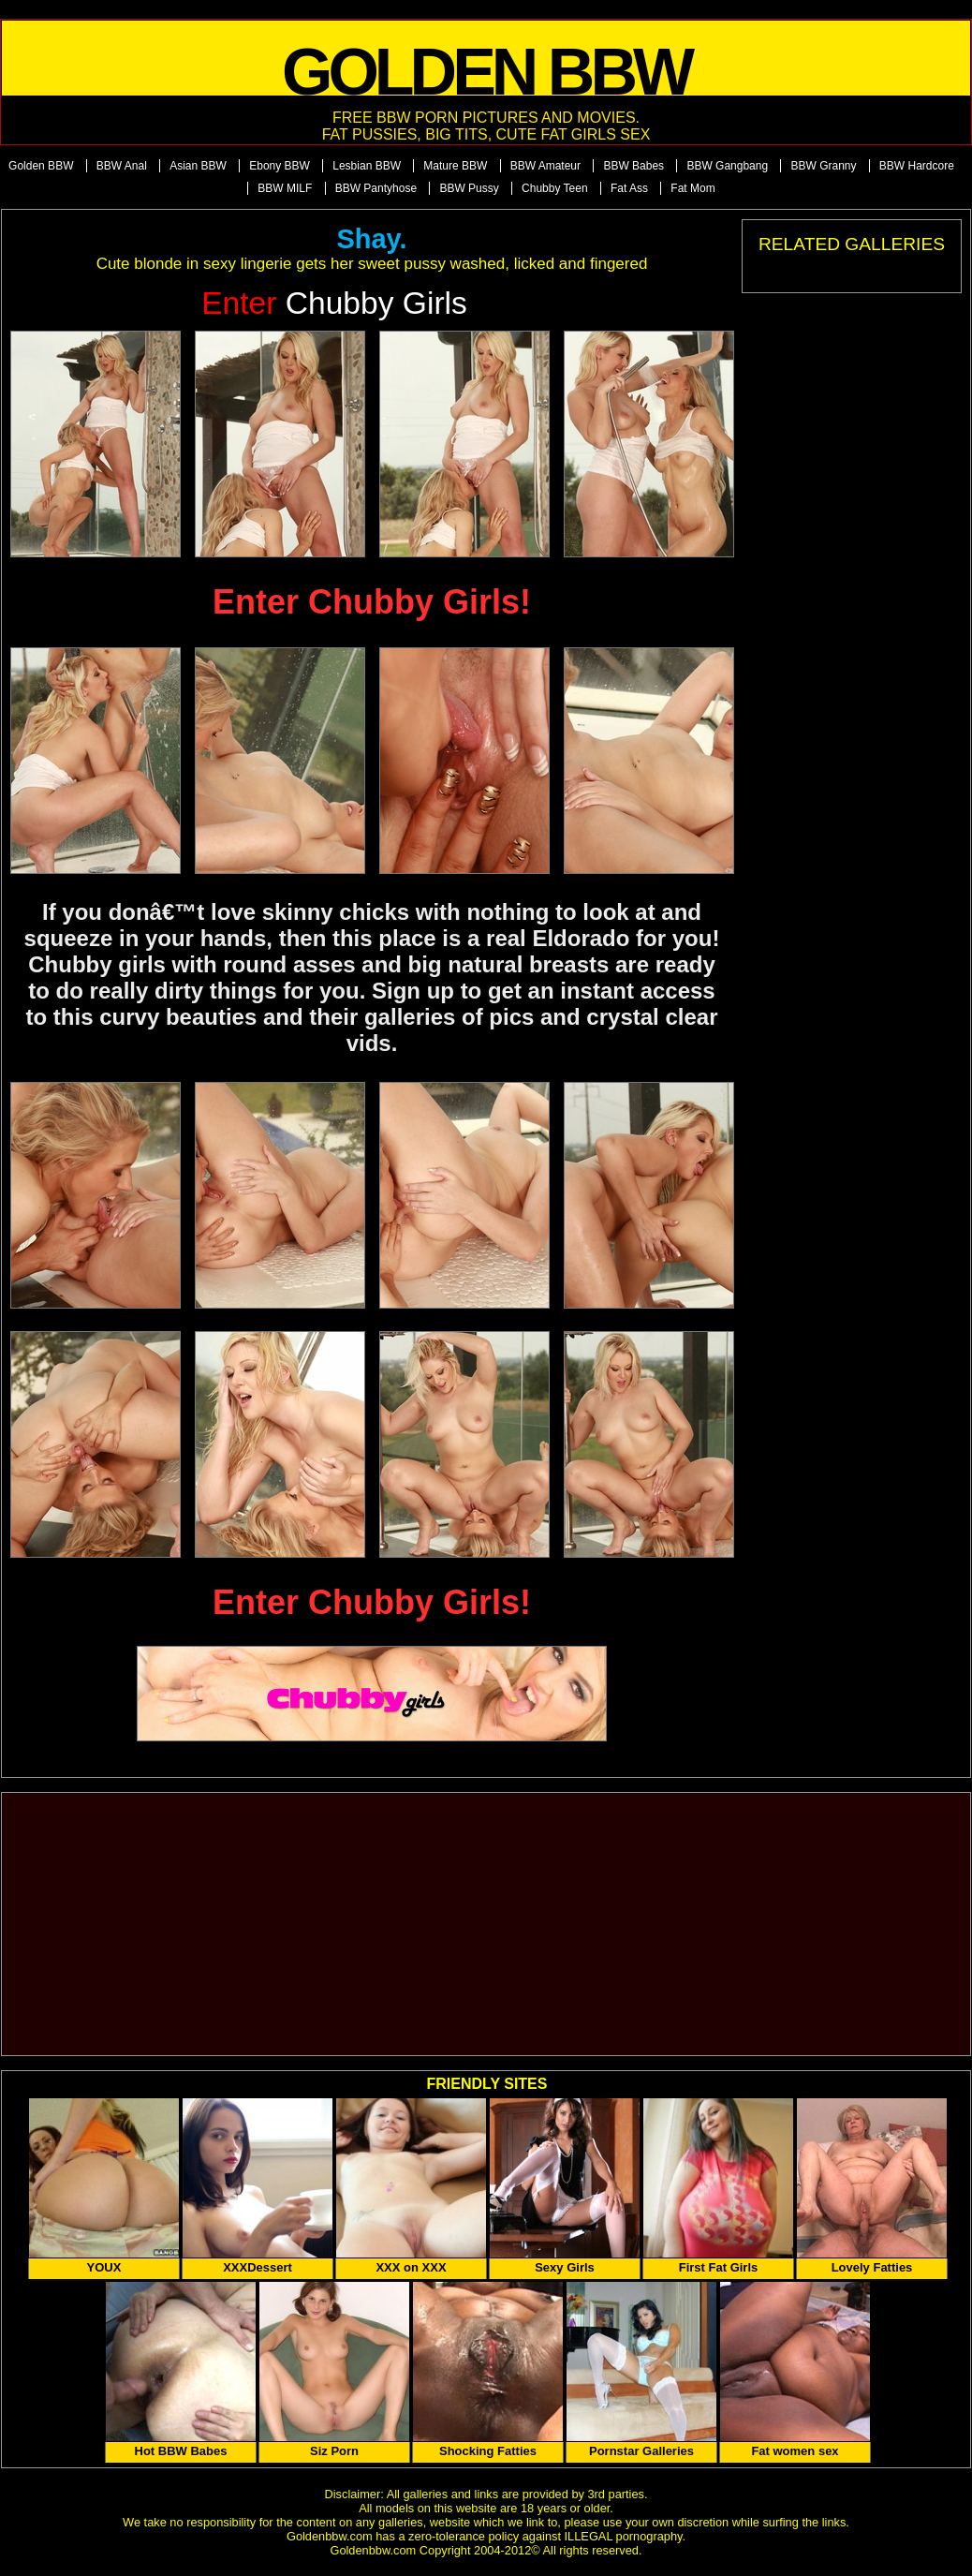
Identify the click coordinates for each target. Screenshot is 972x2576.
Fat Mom (692, 188)
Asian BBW (198, 165)
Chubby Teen (555, 188)
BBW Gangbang (727, 165)
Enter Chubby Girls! (372, 602)
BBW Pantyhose (376, 188)
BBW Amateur (545, 165)
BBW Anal (121, 165)
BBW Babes (633, 165)
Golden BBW (40, 165)
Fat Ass (629, 188)
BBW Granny (823, 165)
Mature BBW (455, 165)
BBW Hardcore (916, 165)
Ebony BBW (279, 165)
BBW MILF (285, 188)
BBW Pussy (468, 188)
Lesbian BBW (366, 165)
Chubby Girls (334, 303)
